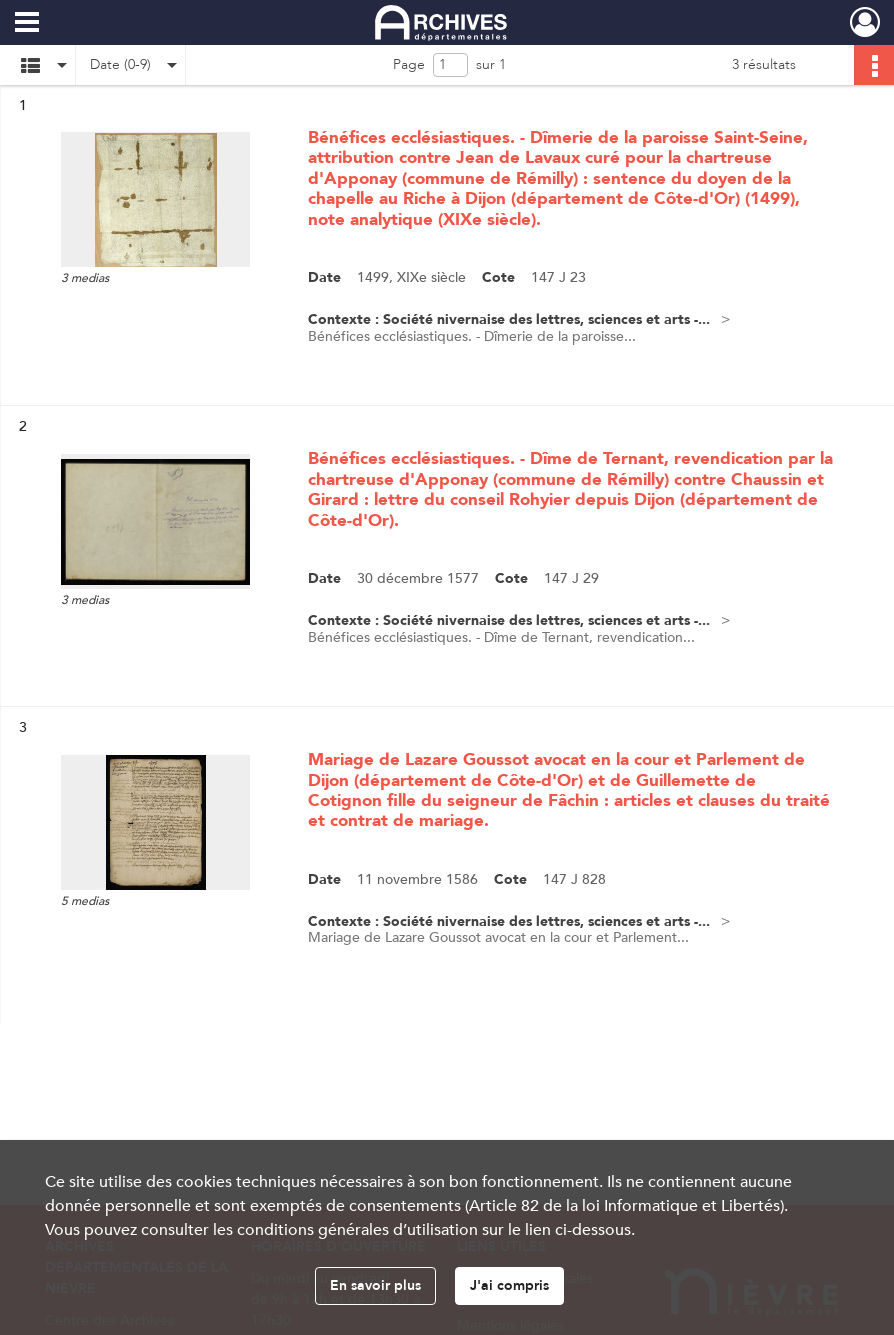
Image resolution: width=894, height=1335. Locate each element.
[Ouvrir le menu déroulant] (27, 24)
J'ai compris (509, 1285)
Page (409, 64)
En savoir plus (375, 1285)
